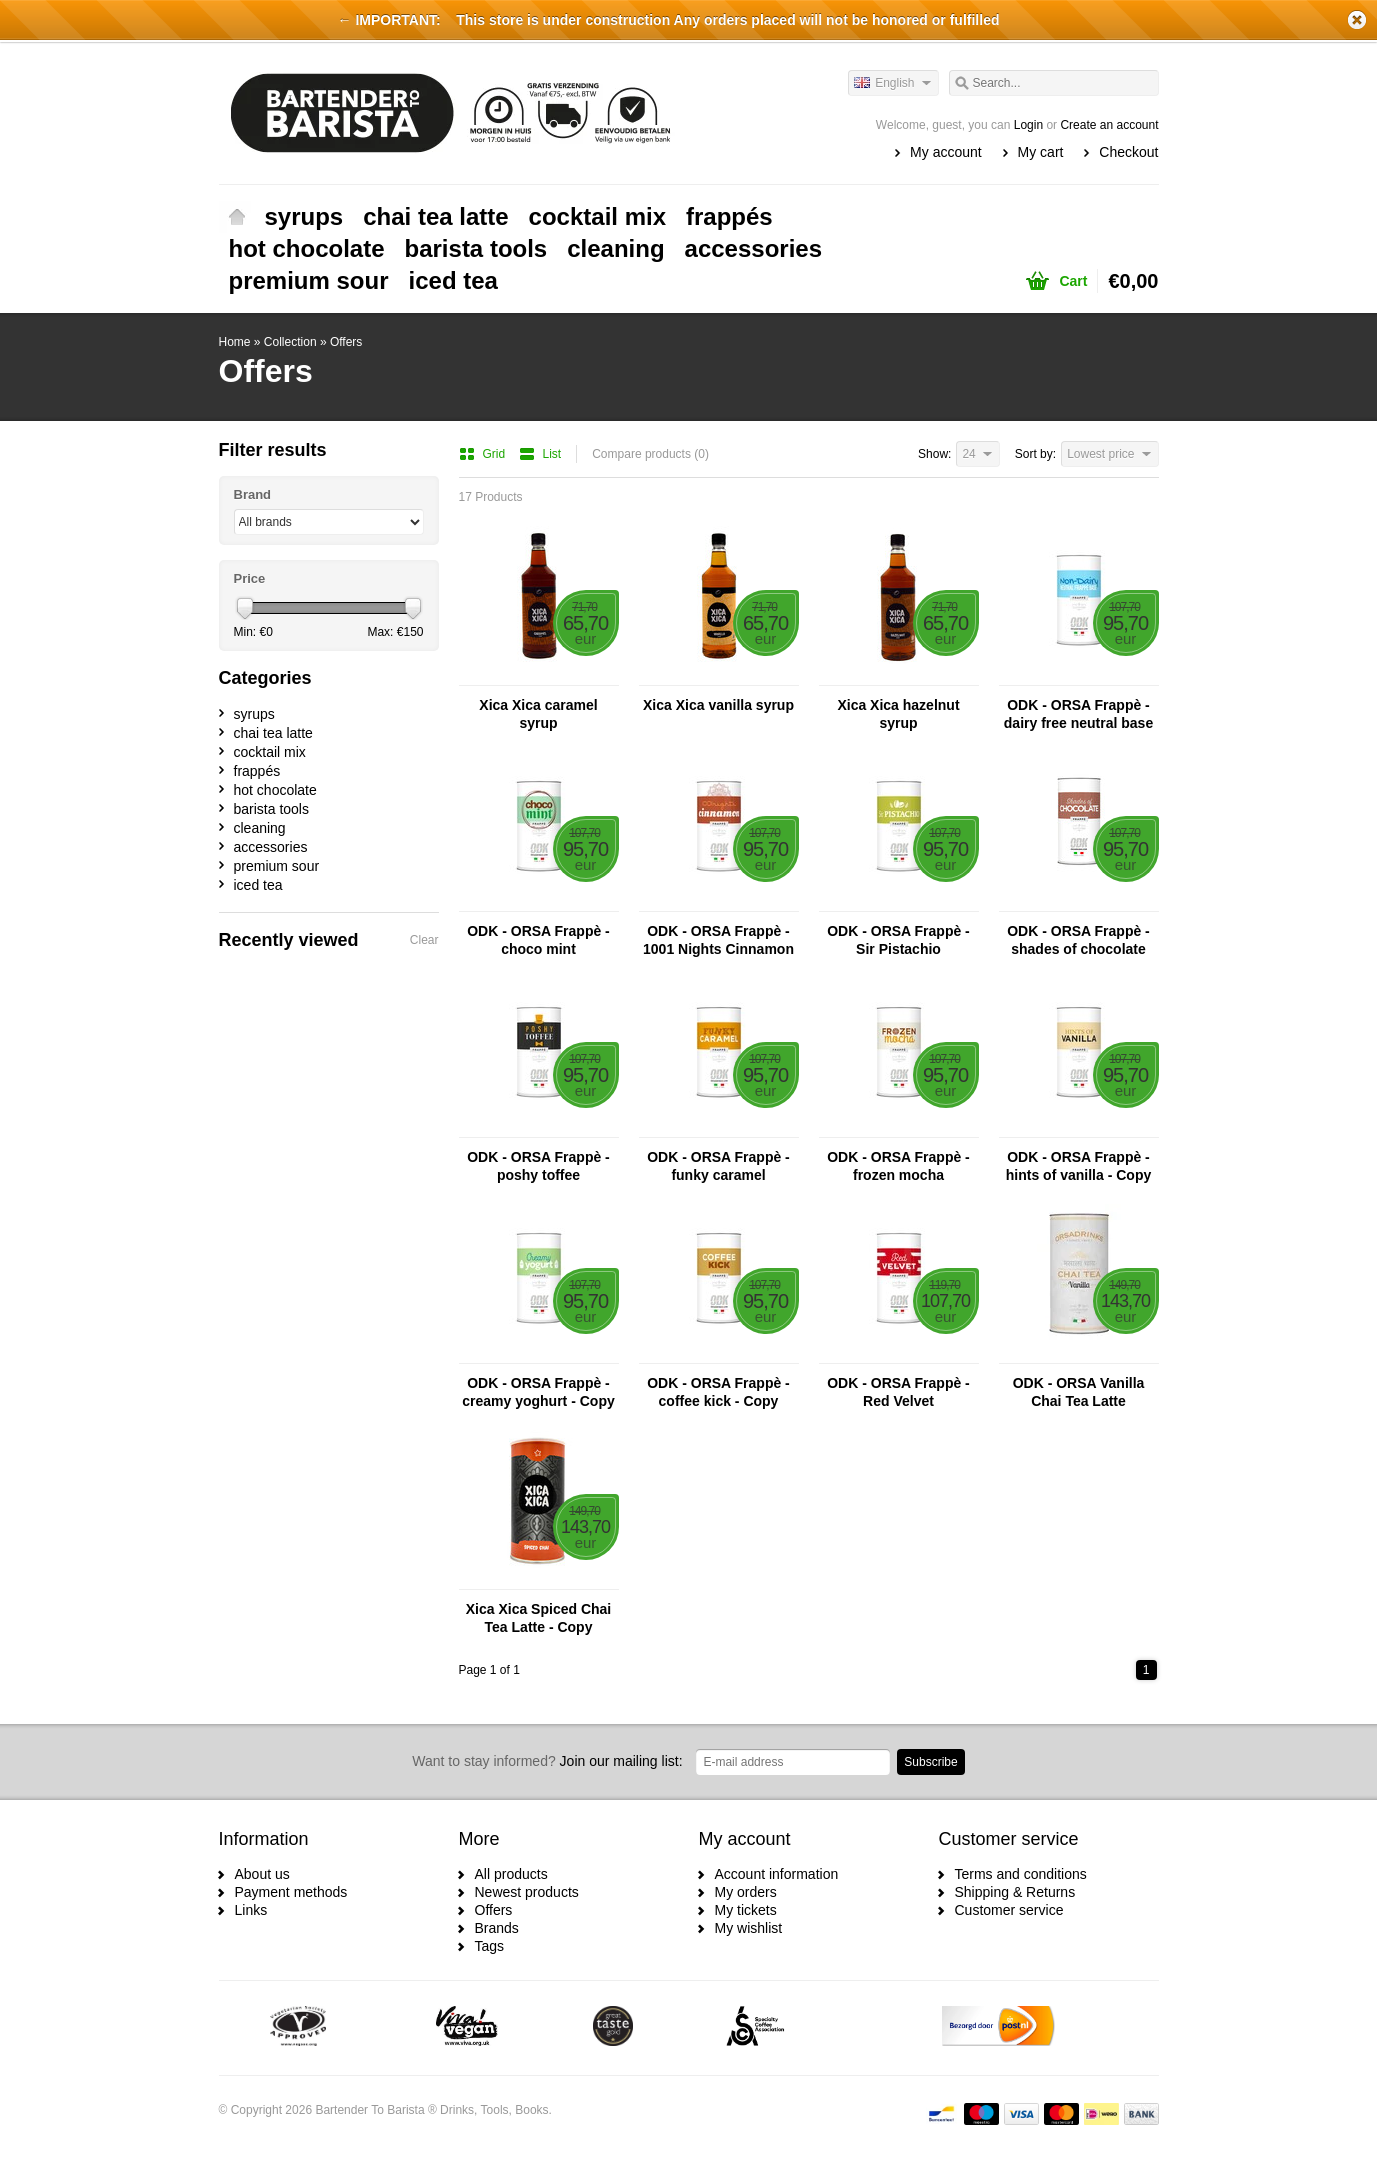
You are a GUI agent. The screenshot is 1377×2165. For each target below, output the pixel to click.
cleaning (615, 248)
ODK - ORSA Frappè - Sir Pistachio (898, 940)
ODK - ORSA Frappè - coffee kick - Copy (718, 1392)
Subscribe (930, 1762)
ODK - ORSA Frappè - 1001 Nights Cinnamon (718, 940)
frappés (729, 216)
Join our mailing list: (547, 1761)
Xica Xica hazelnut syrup (898, 714)
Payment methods (291, 1892)
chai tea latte (435, 216)
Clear (424, 940)
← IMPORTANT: (389, 20)
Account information (777, 1874)
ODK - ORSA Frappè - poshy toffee (538, 1166)
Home (237, 217)
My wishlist (749, 1928)
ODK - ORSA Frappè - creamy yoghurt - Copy (538, 1392)
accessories (753, 248)
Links (251, 1910)
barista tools (476, 248)
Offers (346, 342)
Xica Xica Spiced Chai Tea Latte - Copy (539, 1618)
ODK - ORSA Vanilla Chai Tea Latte (1079, 1392)
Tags (490, 1946)
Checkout (1128, 152)
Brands (497, 1928)
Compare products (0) (650, 454)
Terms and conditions (1021, 1874)
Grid (484, 454)
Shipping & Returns (1015, 1892)
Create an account (1109, 125)
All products (511, 1874)
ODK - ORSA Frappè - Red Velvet (898, 1392)
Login (1028, 125)
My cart (1041, 152)
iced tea (453, 280)
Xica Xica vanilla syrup (718, 705)
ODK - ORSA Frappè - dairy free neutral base (1078, 714)
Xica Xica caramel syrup (538, 714)
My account (946, 152)
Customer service (1009, 1910)
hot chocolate (307, 248)
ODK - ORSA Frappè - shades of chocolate (1078, 940)
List (540, 454)
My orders (746, 1892)
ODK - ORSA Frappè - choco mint (538, 940)
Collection (290, 342)
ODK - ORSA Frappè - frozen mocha (898, 1166)
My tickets (746, 1910)
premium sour (309, 280)
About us (262, 1874)
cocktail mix (597, 216)
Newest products (527, 1892)
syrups (304, 216)
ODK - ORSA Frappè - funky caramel (718, 1166)
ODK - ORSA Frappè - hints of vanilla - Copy (1078, 1166)
